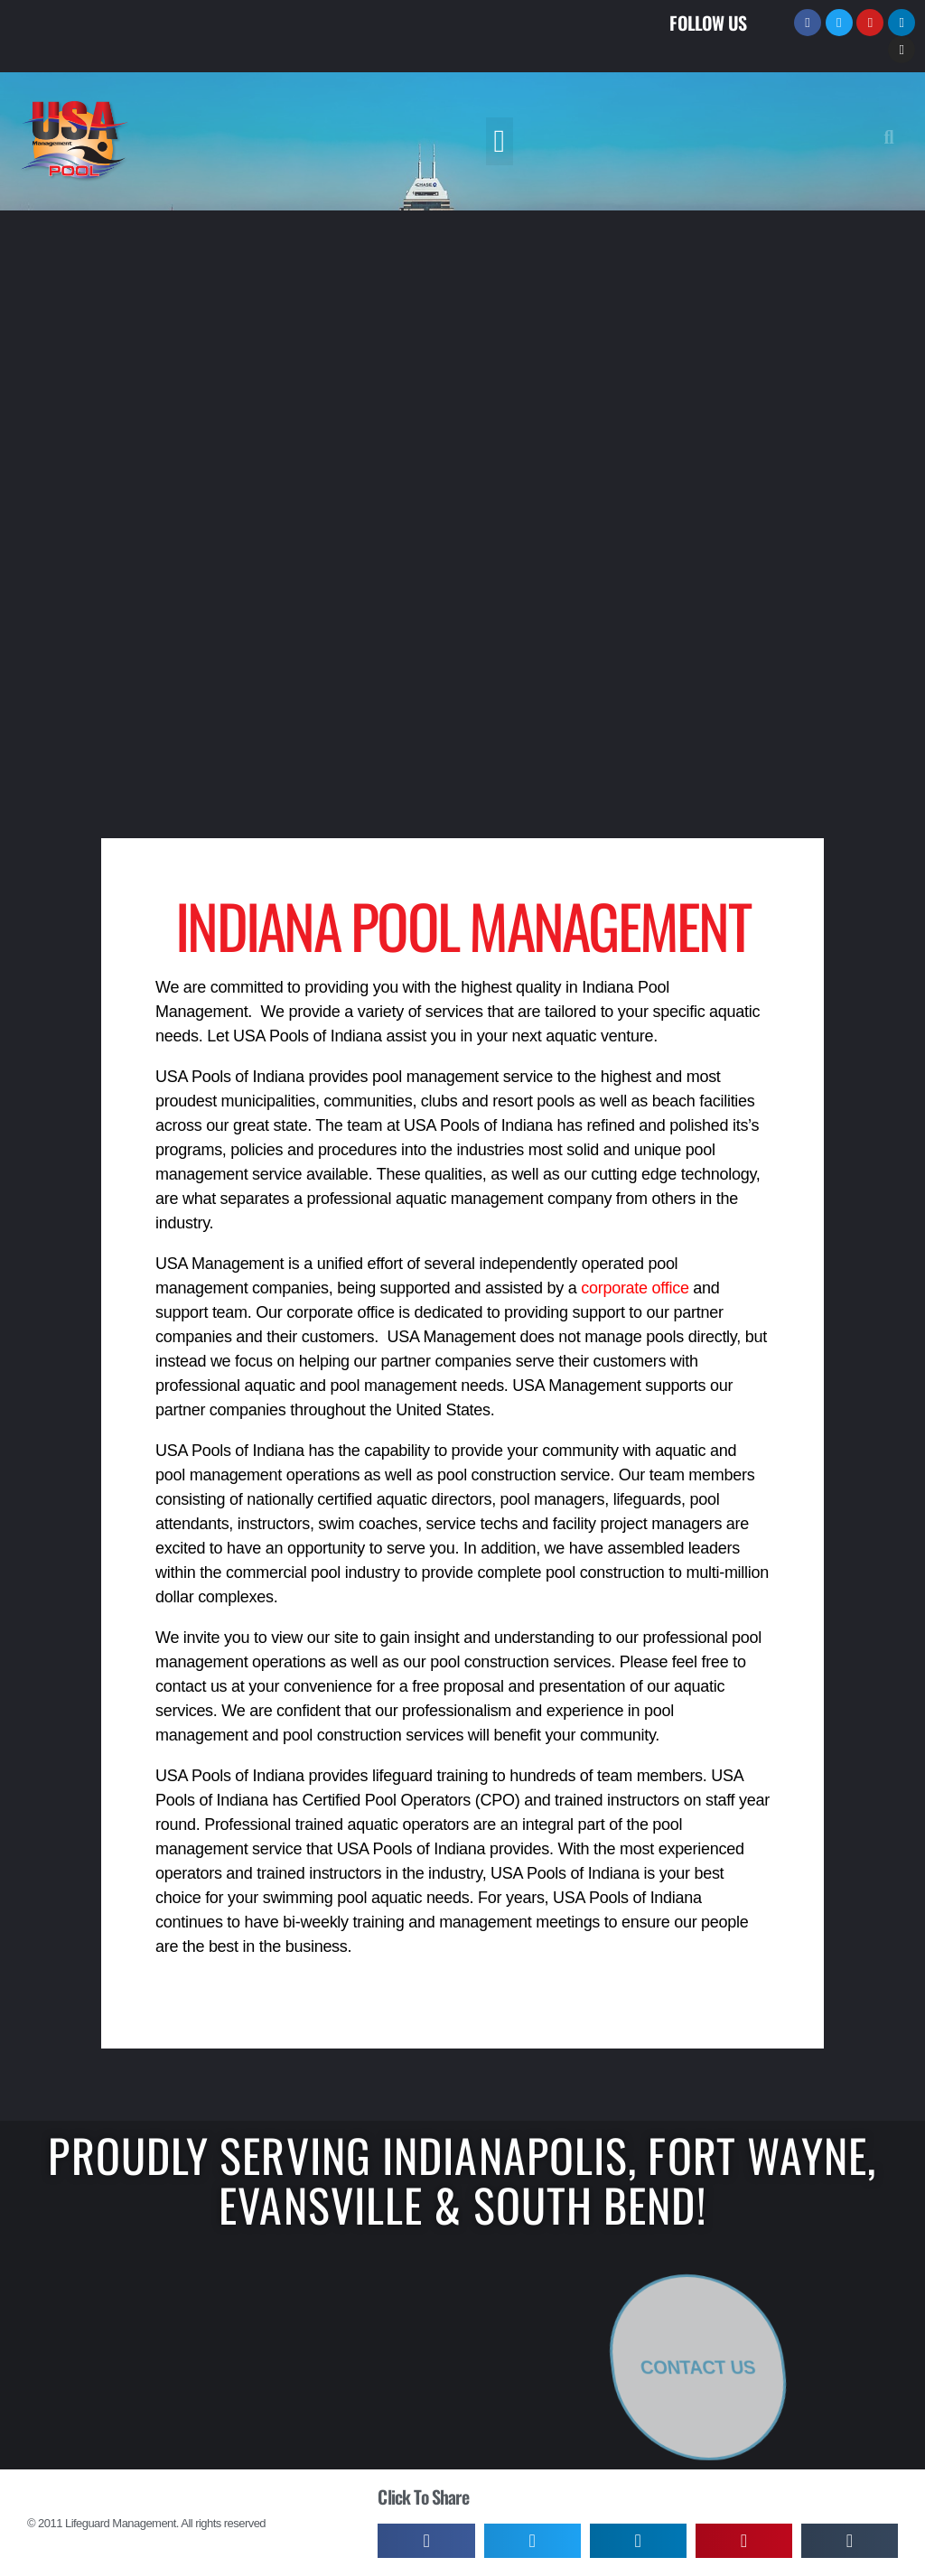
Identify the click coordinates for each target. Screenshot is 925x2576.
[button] (499, 141)
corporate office (634, 1288)
